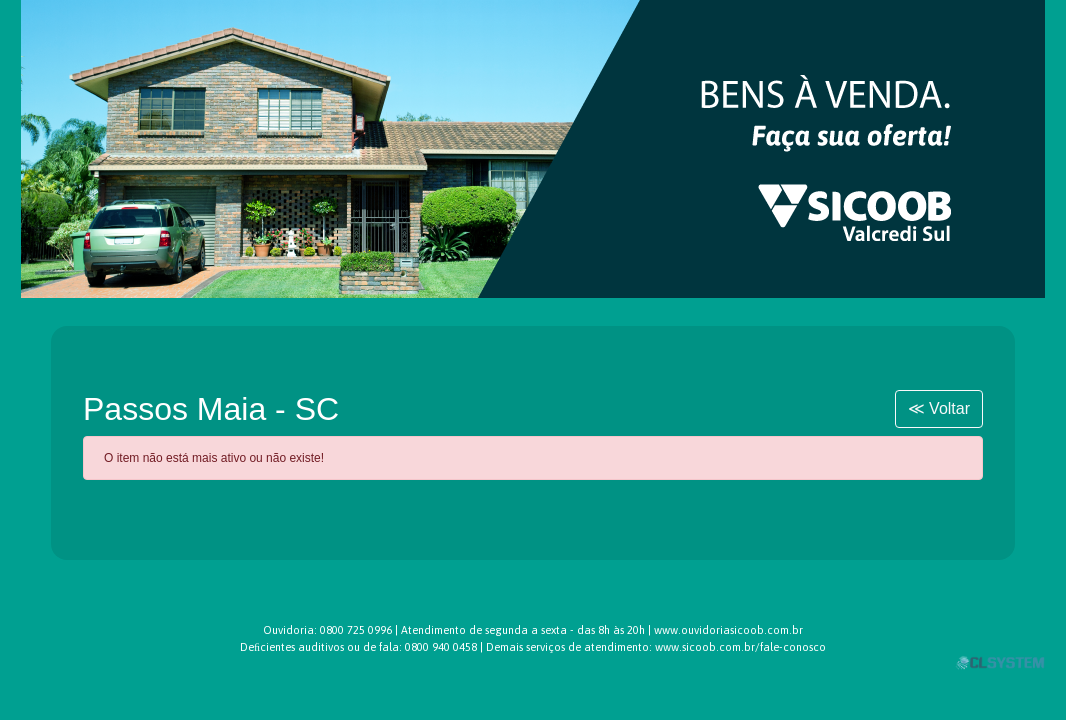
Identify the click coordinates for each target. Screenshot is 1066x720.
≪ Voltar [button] (939, 408)
